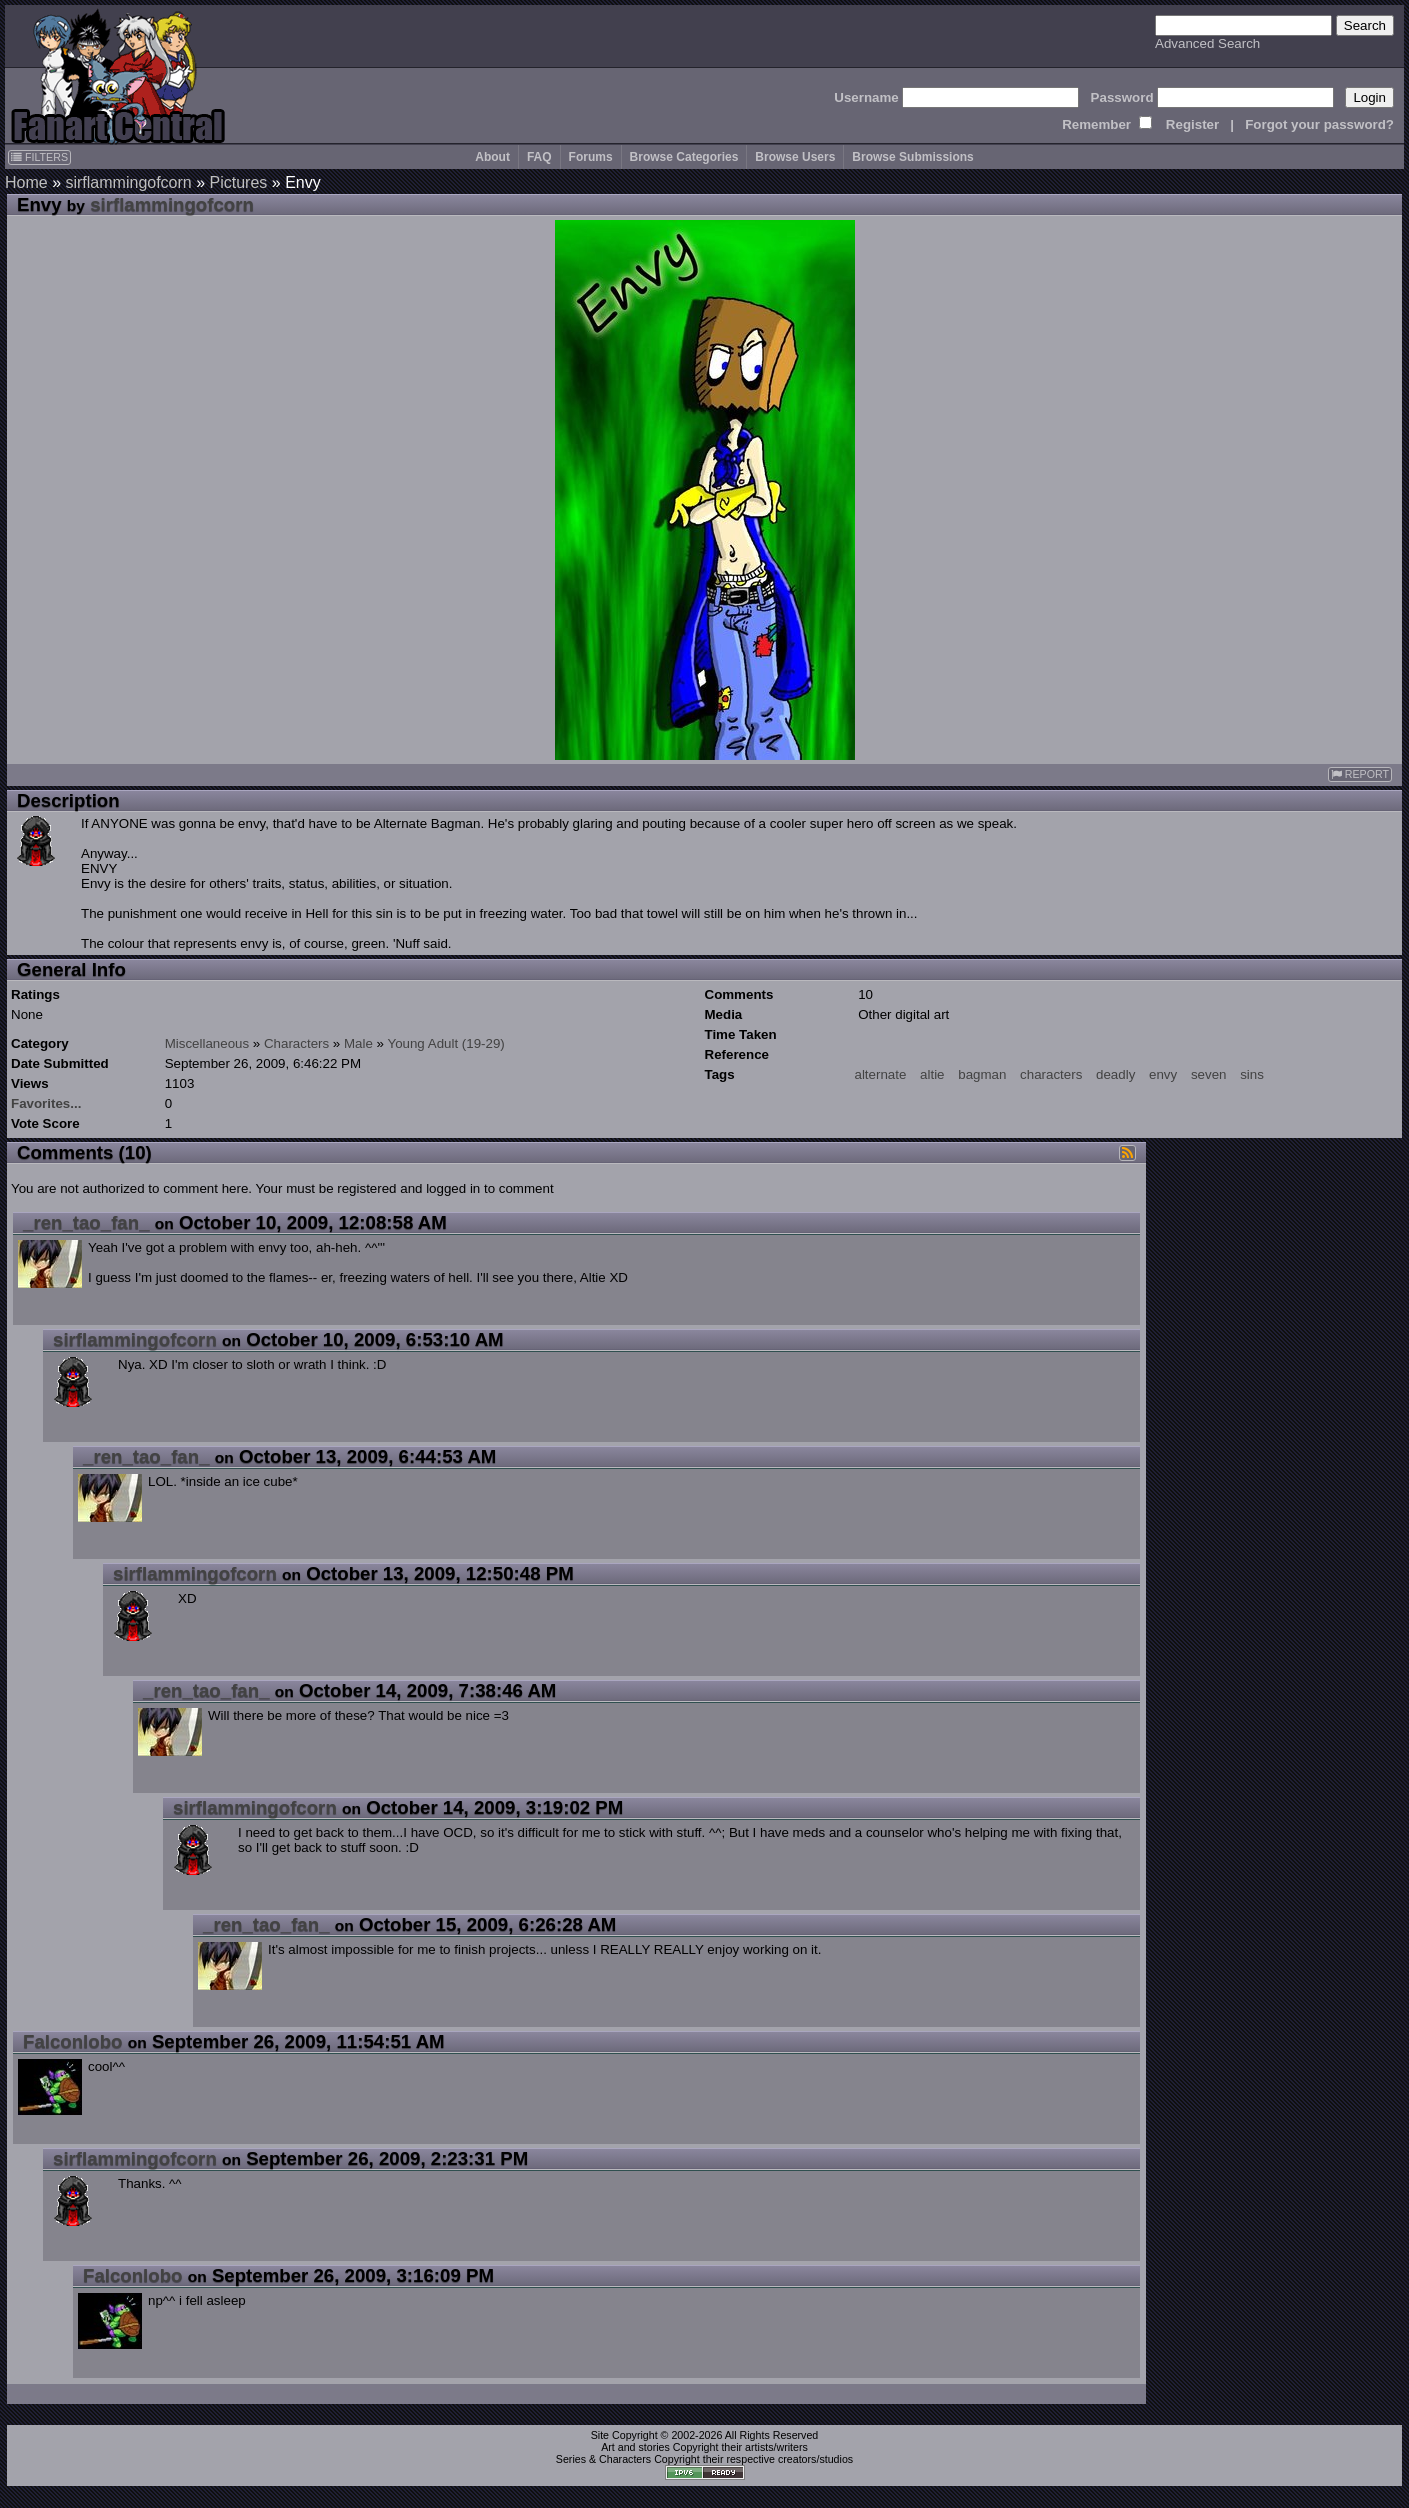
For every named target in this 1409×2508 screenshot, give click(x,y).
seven (1209, 1074)
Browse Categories (684, 157)
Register (1192, 124)
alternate (881, 1074)
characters (1051, 1074)
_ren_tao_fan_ (86, 1222)
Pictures (239, 182)
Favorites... (46, 1103)
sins (1252, 1074)
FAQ (539, 157)
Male (358, 1043)
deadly (1115, 1074)
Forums (591, 157)
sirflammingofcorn (128, 182)
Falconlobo (73, 2041)
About (492, 157)
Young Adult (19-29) (445, 1043)
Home (26, 182)
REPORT (1360, 774)
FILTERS (39, 157)
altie (932, 1074)
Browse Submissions (912, 157)
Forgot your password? (1319, 124)
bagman (982, 1074)
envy (1163, 1074)
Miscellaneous (207, 1043)
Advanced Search (1207, 43)
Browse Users (795, 157)
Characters (296, 1043)
